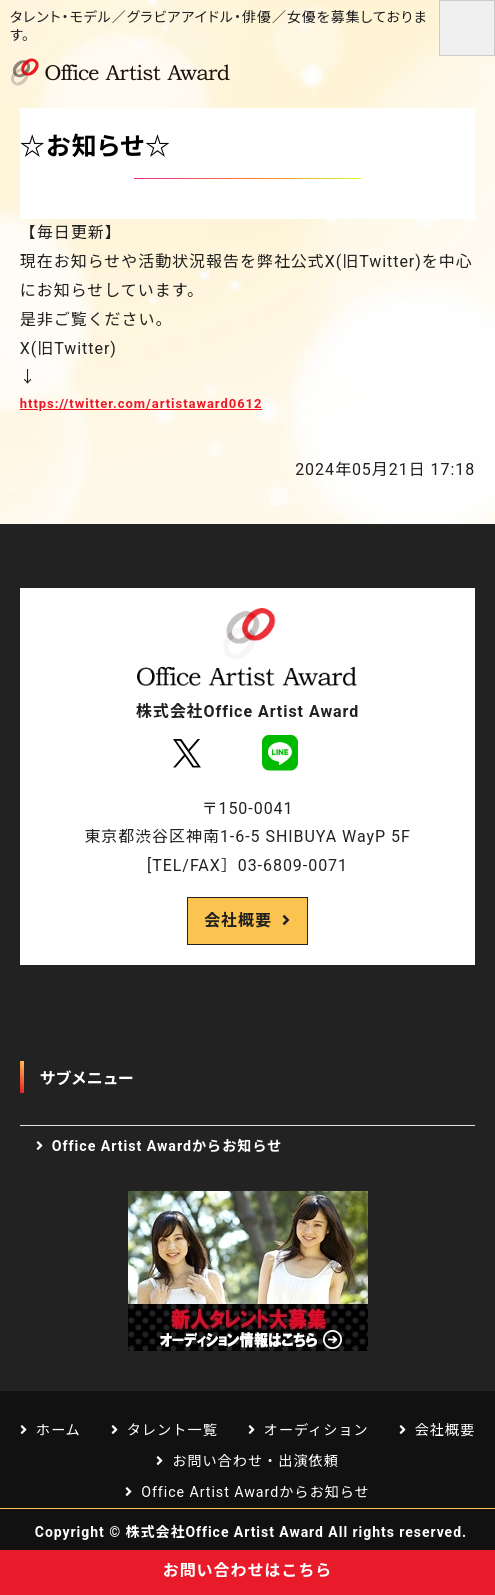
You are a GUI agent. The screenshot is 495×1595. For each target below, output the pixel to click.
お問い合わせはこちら (248, 1570)
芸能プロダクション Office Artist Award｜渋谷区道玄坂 (130, 72)
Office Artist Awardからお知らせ (167, 1146)
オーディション (316, 1430)
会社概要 (238, 920)
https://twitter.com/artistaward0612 (141, 403)
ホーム (58, 1430)
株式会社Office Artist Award (225, 1532)
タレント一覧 (172, 1430)
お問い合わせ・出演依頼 (255, 1461)
